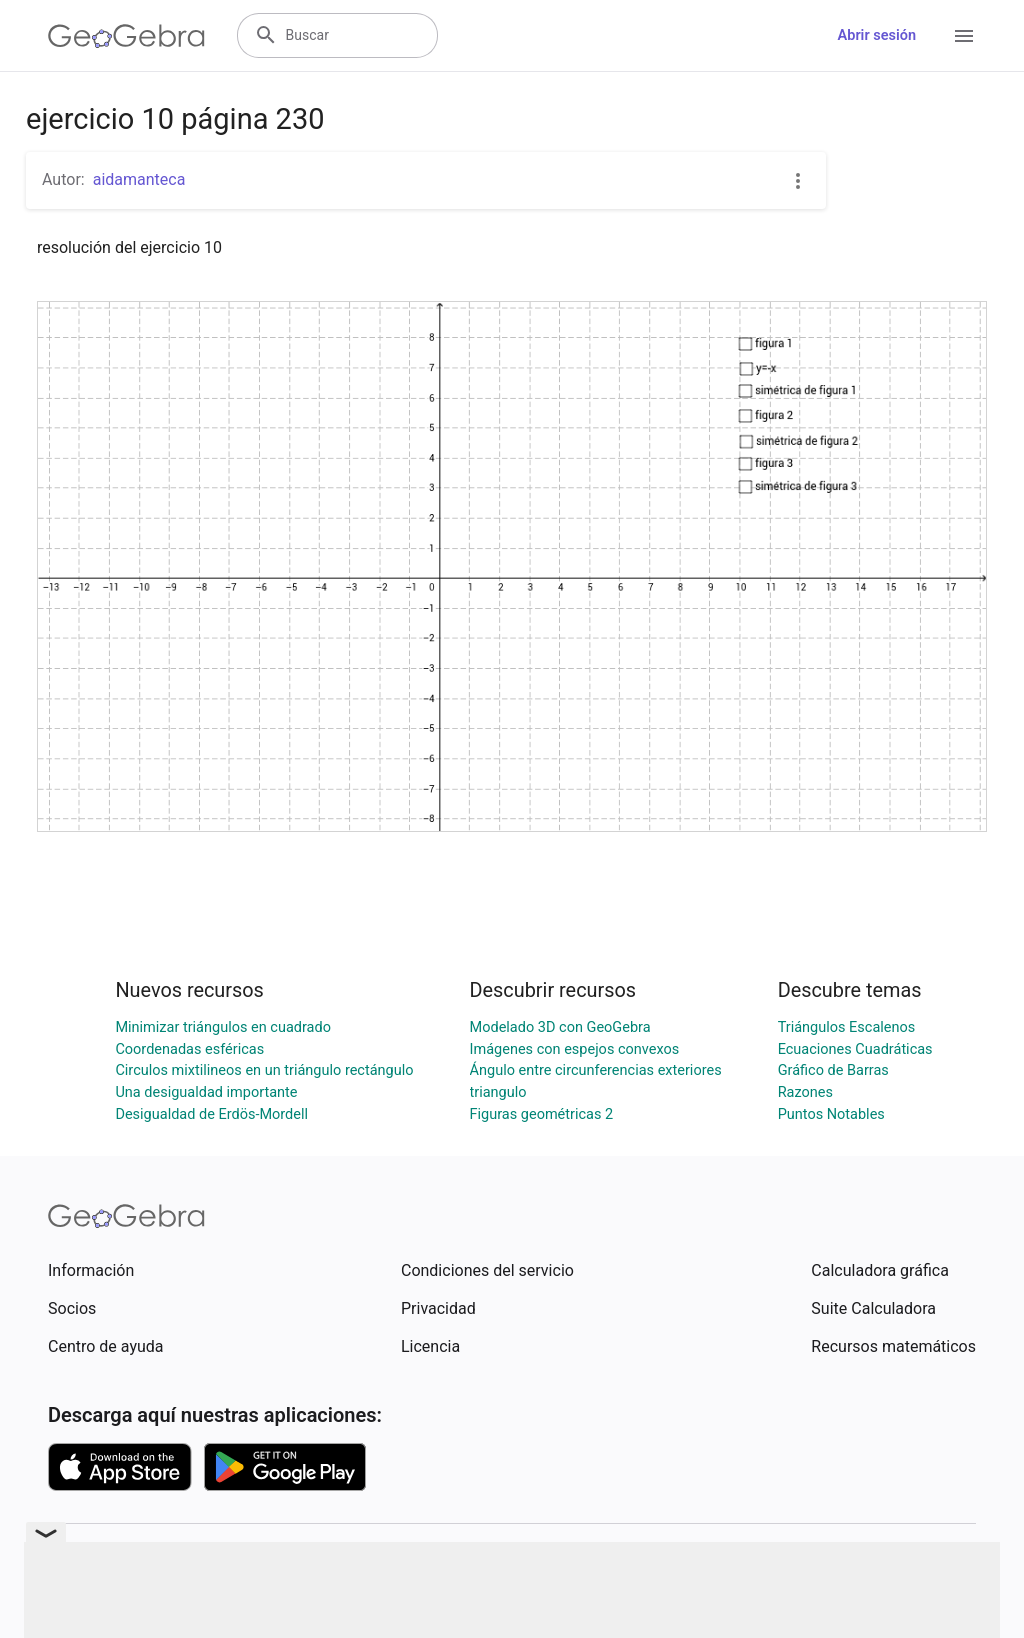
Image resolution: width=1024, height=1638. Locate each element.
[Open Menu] (964, 36)
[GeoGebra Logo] (126, 36)
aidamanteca (139, 179)
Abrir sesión (877, 35)
